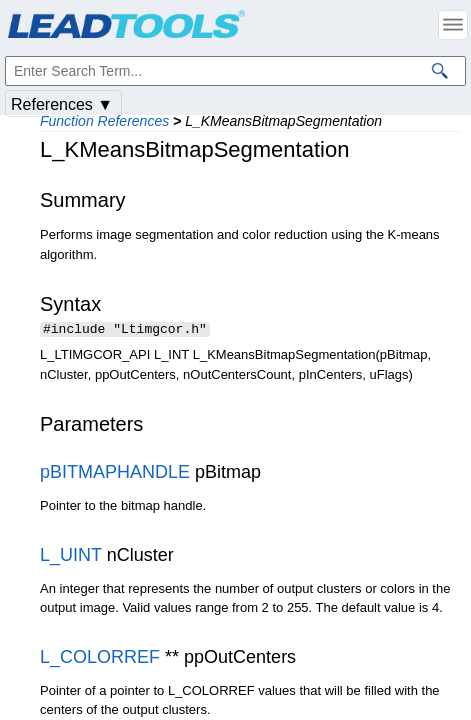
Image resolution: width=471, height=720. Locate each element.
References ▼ (62, 104)
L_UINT (71, 557)
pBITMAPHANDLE (115, 474)
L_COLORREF (100, 659)
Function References (104, 121)
